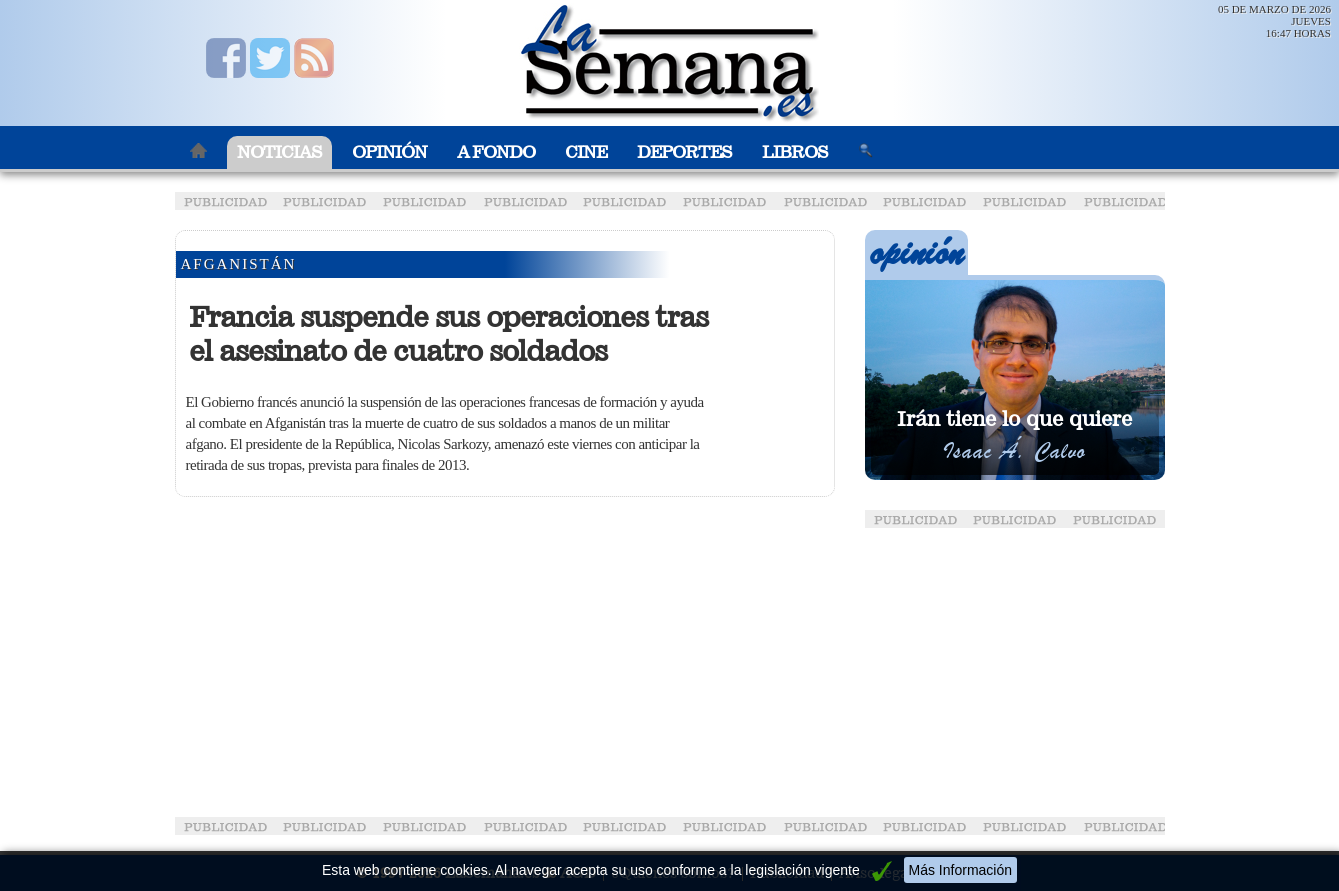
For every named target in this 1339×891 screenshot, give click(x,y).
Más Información (960, 870)
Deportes (684, 152)
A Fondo (496, 152)
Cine (586, 152)
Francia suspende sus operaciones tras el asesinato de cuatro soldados (448, 334)
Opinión (389, 152)
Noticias (279, 152)
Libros (795, 152)
